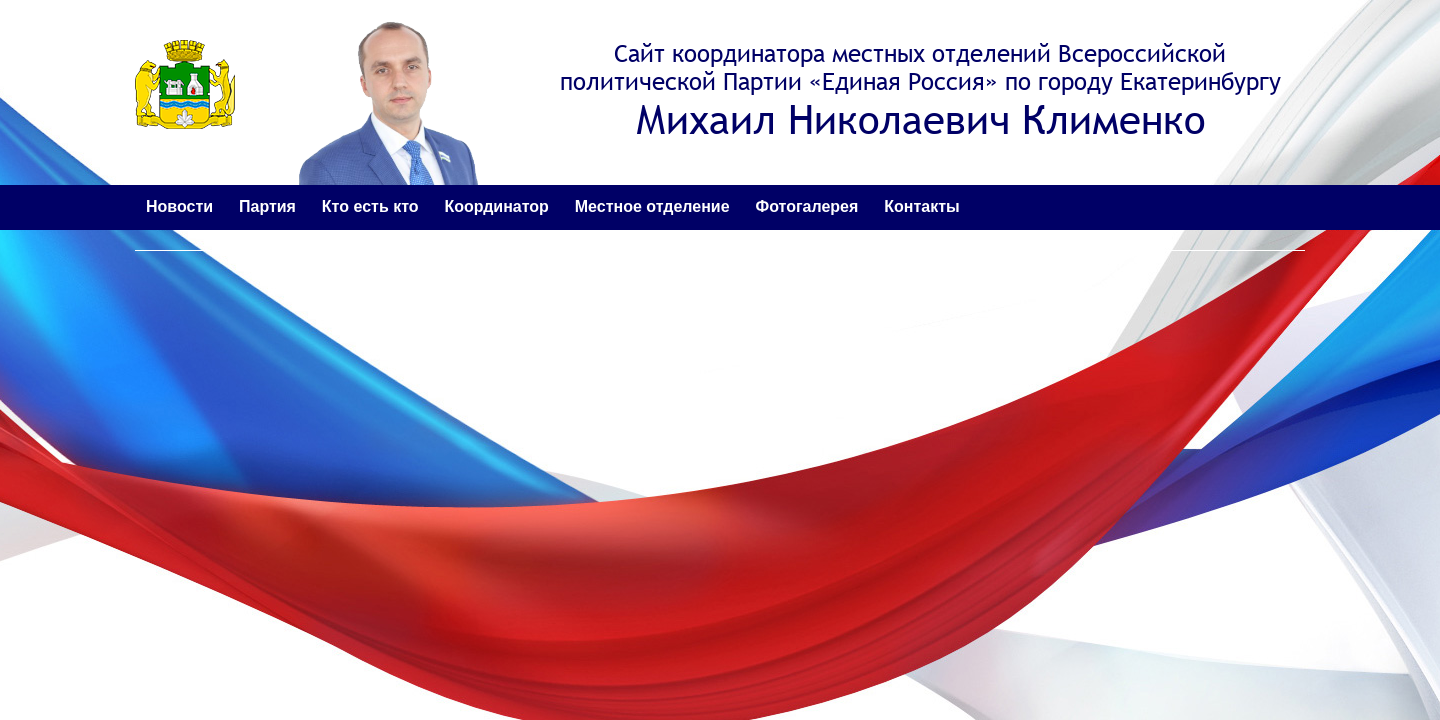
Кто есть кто (370, 206)
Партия (267, 206)
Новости (179, 206)
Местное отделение (652, 206)
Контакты (921, 206)
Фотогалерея (807, 206)
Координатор (496, 206)
